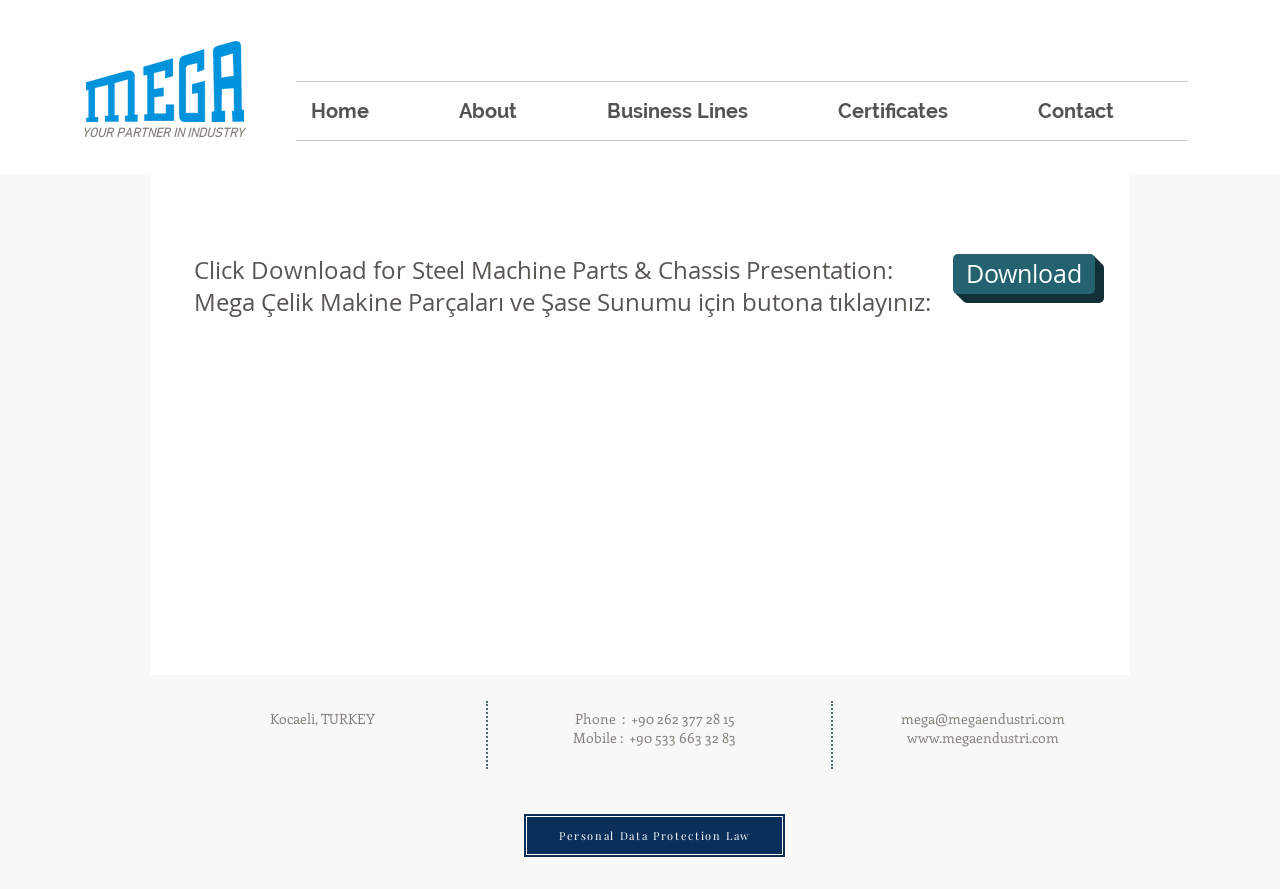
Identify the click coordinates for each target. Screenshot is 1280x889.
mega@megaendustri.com (983, 718)
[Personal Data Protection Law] (654, 835)
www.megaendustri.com (983, 737)
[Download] (1024, 274)
